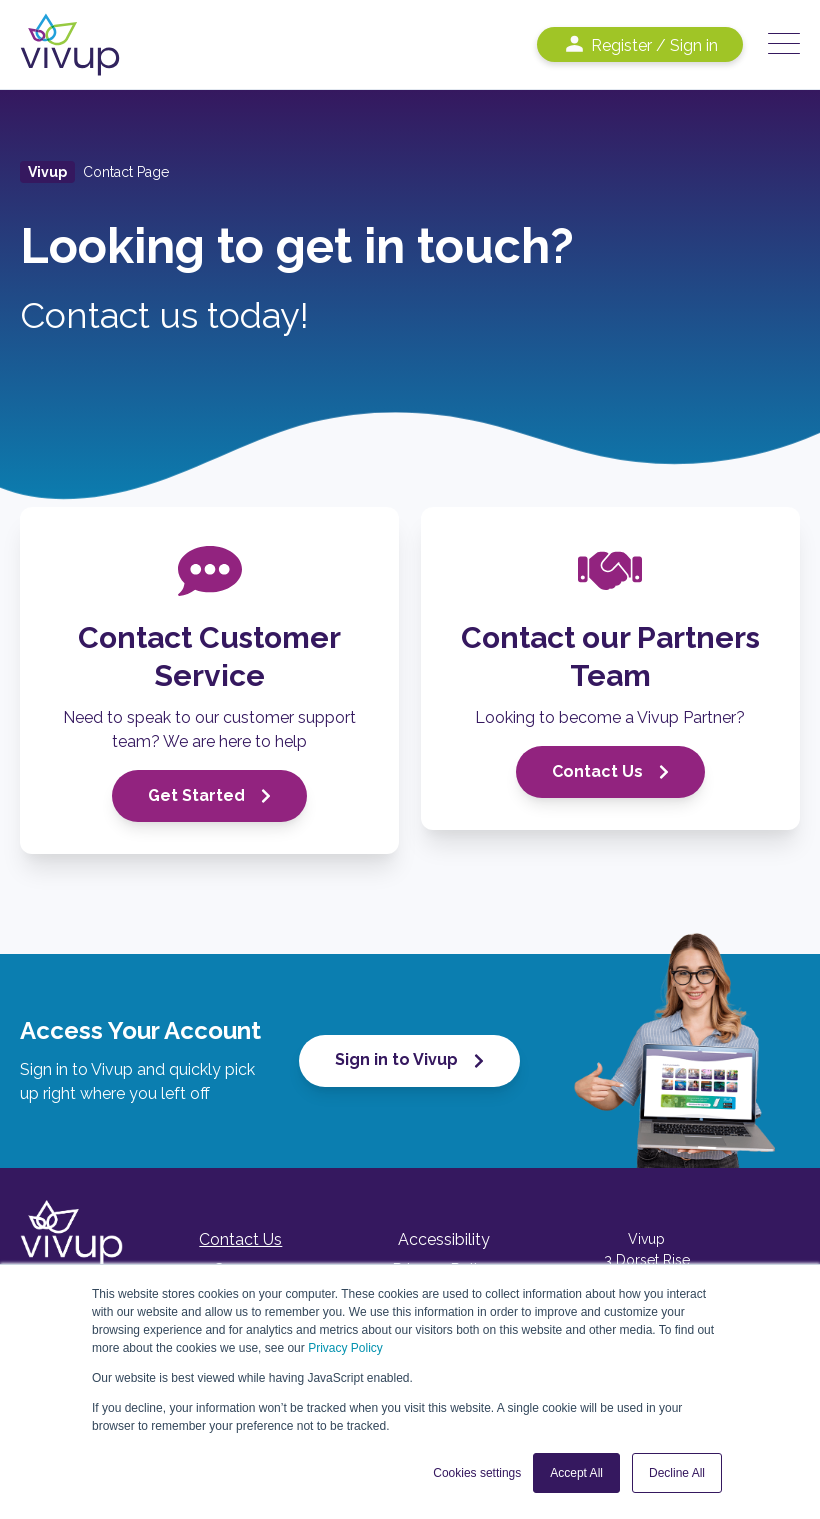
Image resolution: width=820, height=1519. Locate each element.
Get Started (209, 795)
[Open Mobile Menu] (784, 45)
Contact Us (610, 771)
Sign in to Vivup (409, 1059)
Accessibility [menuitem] (444, 1239)
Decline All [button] (677, 1473)
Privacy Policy (345, 1348)
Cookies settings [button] (477, 1473)
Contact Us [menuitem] (240, 1239)
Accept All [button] (576, 1473)
